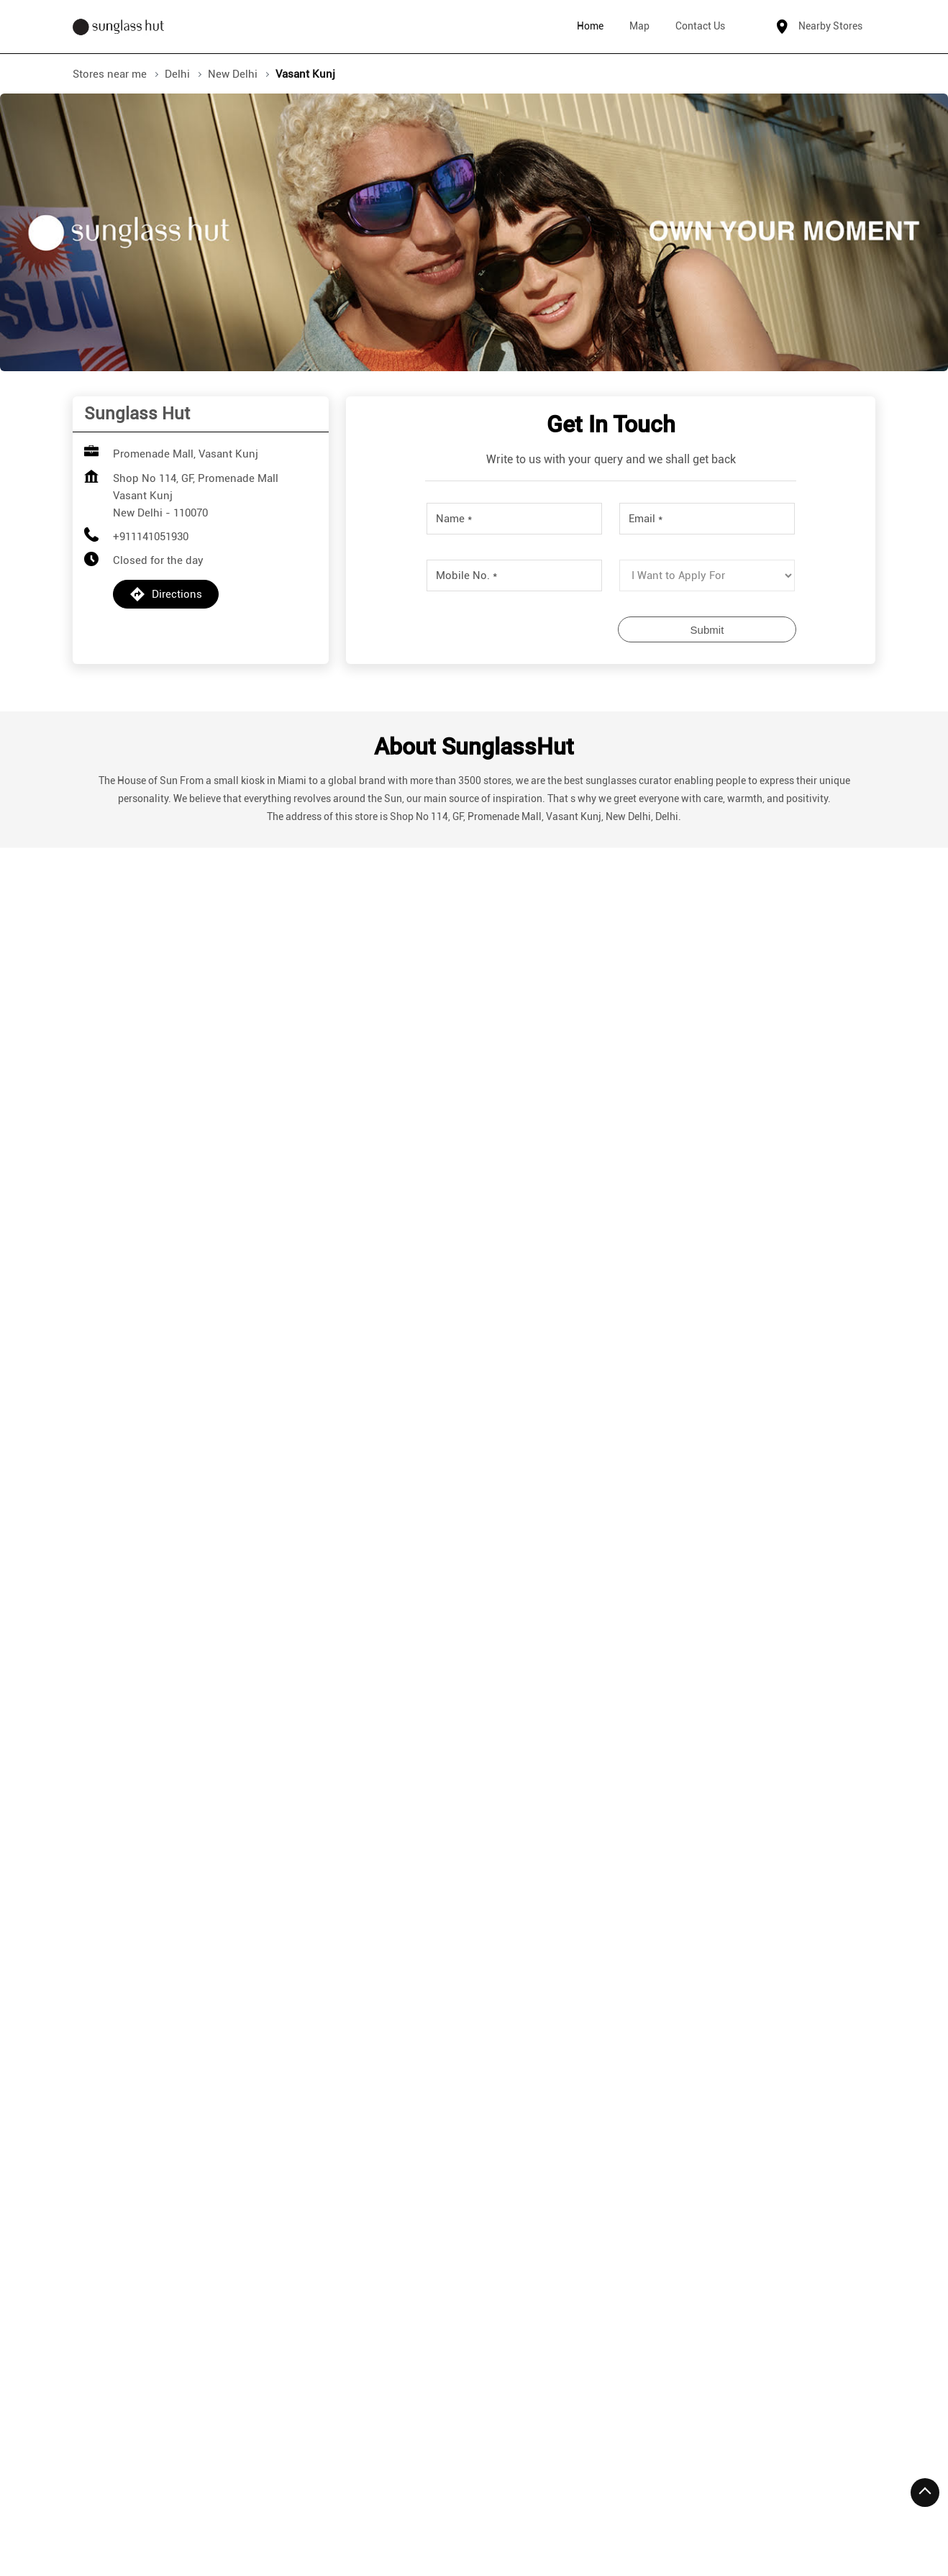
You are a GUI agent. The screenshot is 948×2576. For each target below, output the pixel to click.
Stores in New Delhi (121, 2513)
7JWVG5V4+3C (123, 1620)
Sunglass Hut (161, 1848)
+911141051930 (150, 536)
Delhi (177, 74)
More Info (159, 2088)
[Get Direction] (214, 1630)
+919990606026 (418, 1982)
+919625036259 (671, 1982)
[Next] (866, 1970)
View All (530, 1210)
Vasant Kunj (223, 2245)
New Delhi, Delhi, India (141, 1635)
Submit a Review (611, 976)
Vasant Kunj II (130, 2245)
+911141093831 (165, 1982)
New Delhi (232, 74)
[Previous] (81, 1970)
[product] (706, 575)
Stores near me (110, 74)
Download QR (205, 1199)
